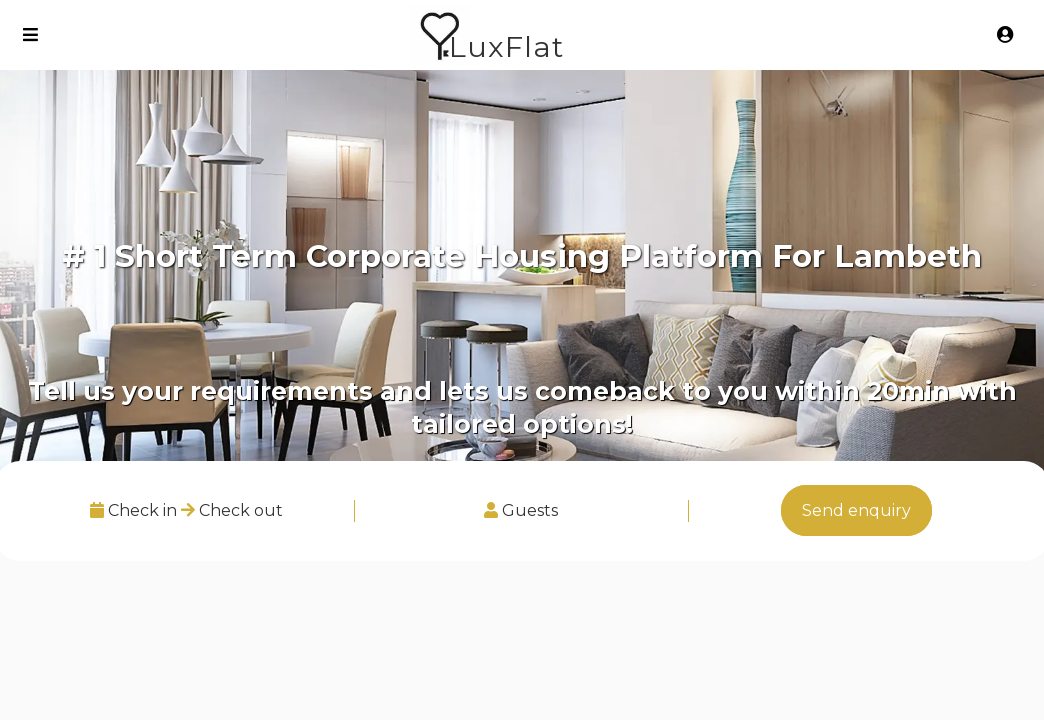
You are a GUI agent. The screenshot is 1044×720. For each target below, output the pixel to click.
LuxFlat (506, 46)
